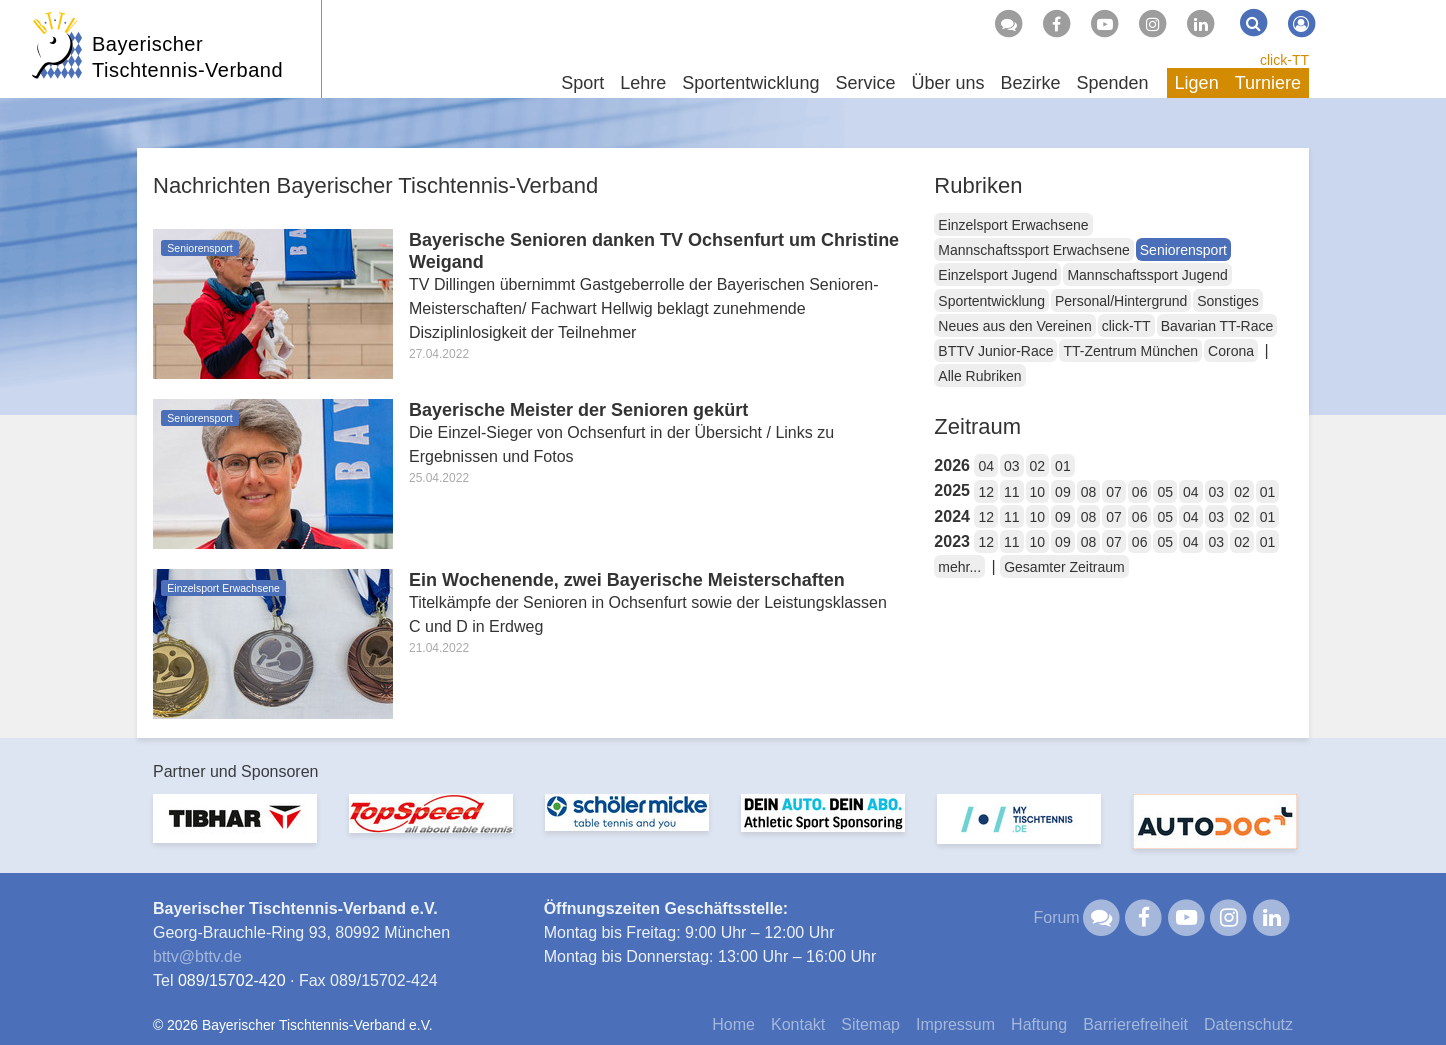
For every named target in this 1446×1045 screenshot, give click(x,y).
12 (986, 492)
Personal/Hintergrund (1121, 301)
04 (986, 466)
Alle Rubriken (979, 376)
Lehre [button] (643, 83)
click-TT (1284, 60)
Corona (1231, 351)
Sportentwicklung (991, 301)
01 (1063, 466)
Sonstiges (1227, 301)
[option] (235, 830)
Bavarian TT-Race (1217, 326)
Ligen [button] (1197, 83)
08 (1089, 492)
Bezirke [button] (1030, 83)
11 (1012, 492)
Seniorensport (1183, 250)
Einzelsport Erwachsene (1013, 225)
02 (1038, 466)
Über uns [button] (947, 83)
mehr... (959, 567)
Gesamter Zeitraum (1064, 567)
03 (1012, 466)
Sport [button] (582, 83)
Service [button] (865, 83)
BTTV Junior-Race (995, 351)
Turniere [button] (1268, 83)
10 (1038, 492)
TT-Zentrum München (1130, 351)
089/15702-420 (232, 980)
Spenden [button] (1113, 83)
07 (1114, 492)
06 (1140, 492)
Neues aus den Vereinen (1014, 326)
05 (1165, 492)
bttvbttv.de (197, 956)
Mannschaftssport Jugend (1147, 275)
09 (1063, 492)
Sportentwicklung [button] (750, 83)
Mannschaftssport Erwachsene (1033, 250)
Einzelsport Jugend (997, 275)
